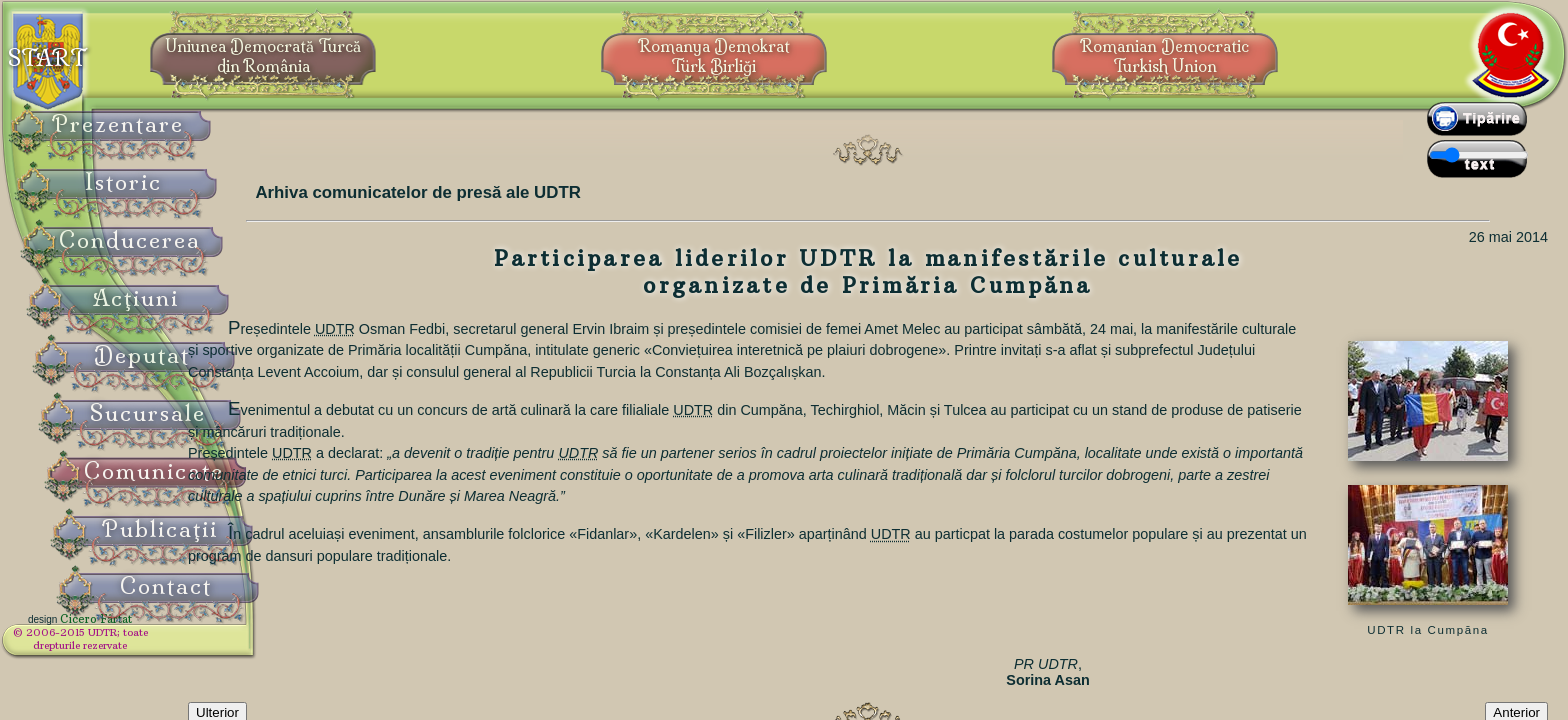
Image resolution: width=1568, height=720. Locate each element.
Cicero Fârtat (146, 632)
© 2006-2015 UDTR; (130, 645)
